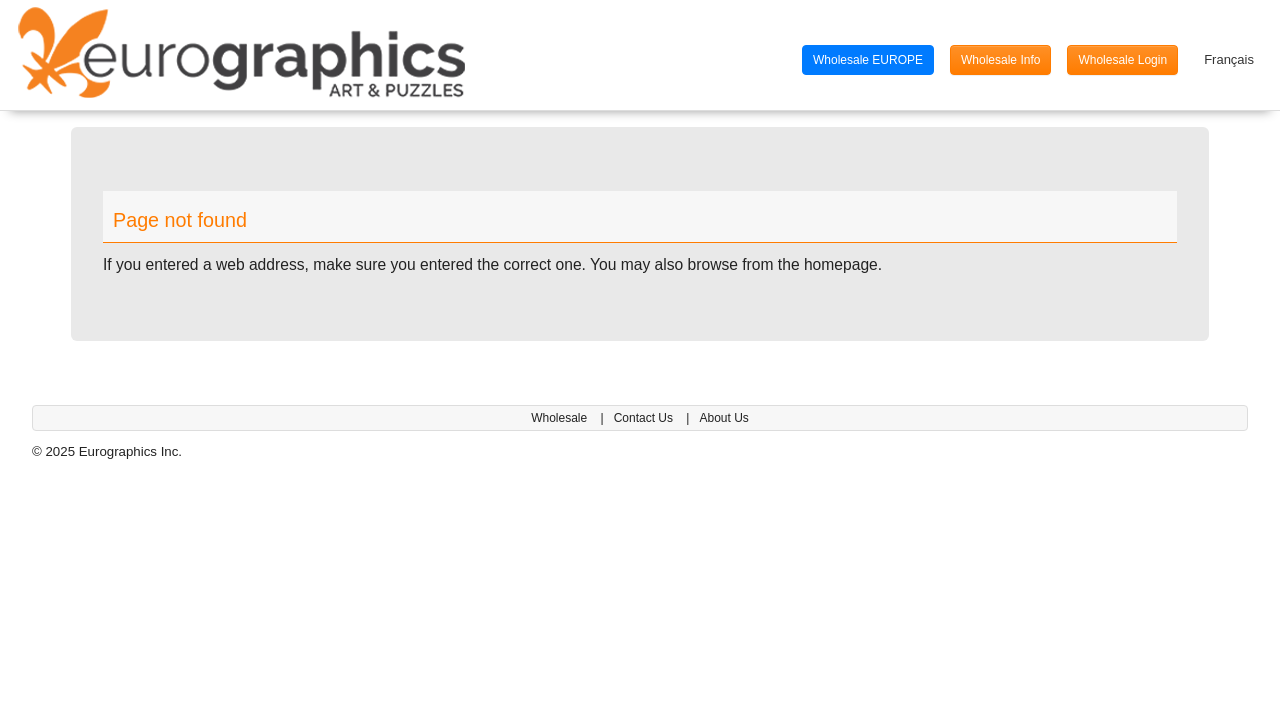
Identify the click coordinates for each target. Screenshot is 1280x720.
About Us (723, 418)
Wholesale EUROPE (868, 60)
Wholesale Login (1122, 60)
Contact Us (645, 418)
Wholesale (560, 418)
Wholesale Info (1000, 60)
